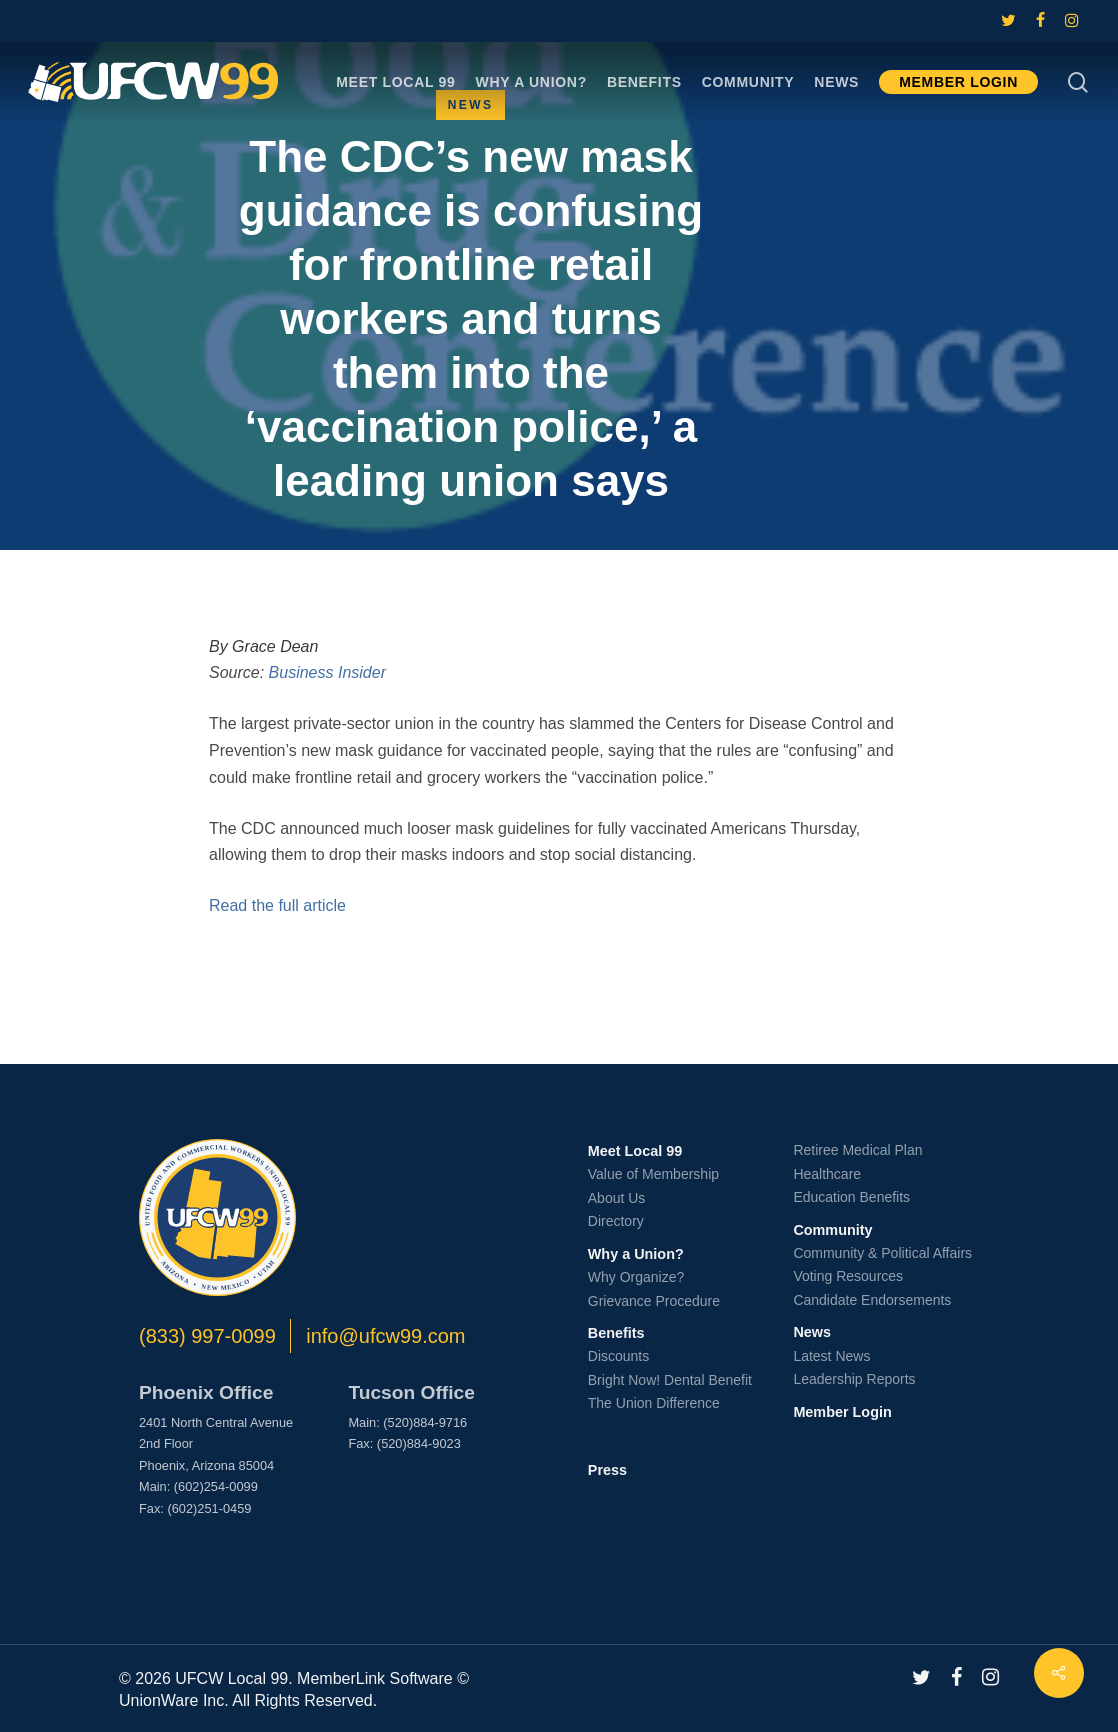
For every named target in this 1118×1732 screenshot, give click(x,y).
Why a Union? (636, 1254)
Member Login (842, 1412)
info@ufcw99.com (385, 1336)
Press (607, 1470)
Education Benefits (851, 1197)
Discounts (618, 1356)
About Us (617, 1198)
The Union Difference (654, 1403)
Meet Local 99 (635, 1151)
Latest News (831, 1356)
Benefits (616, 1333)
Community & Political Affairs (882, 1253)
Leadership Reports (854, 1379)
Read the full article (277, 905)
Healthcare (827, 1174)
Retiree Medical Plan (857, 1150)
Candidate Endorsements (872, 1300)
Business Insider (327, 672)
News (812, 1332)
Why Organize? (636, 1277)
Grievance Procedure (654, 1301)
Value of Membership (653, 1174)
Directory (616, 1221)
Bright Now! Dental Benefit (670, 1380)
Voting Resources (848, 1276)
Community (832, 1230)
